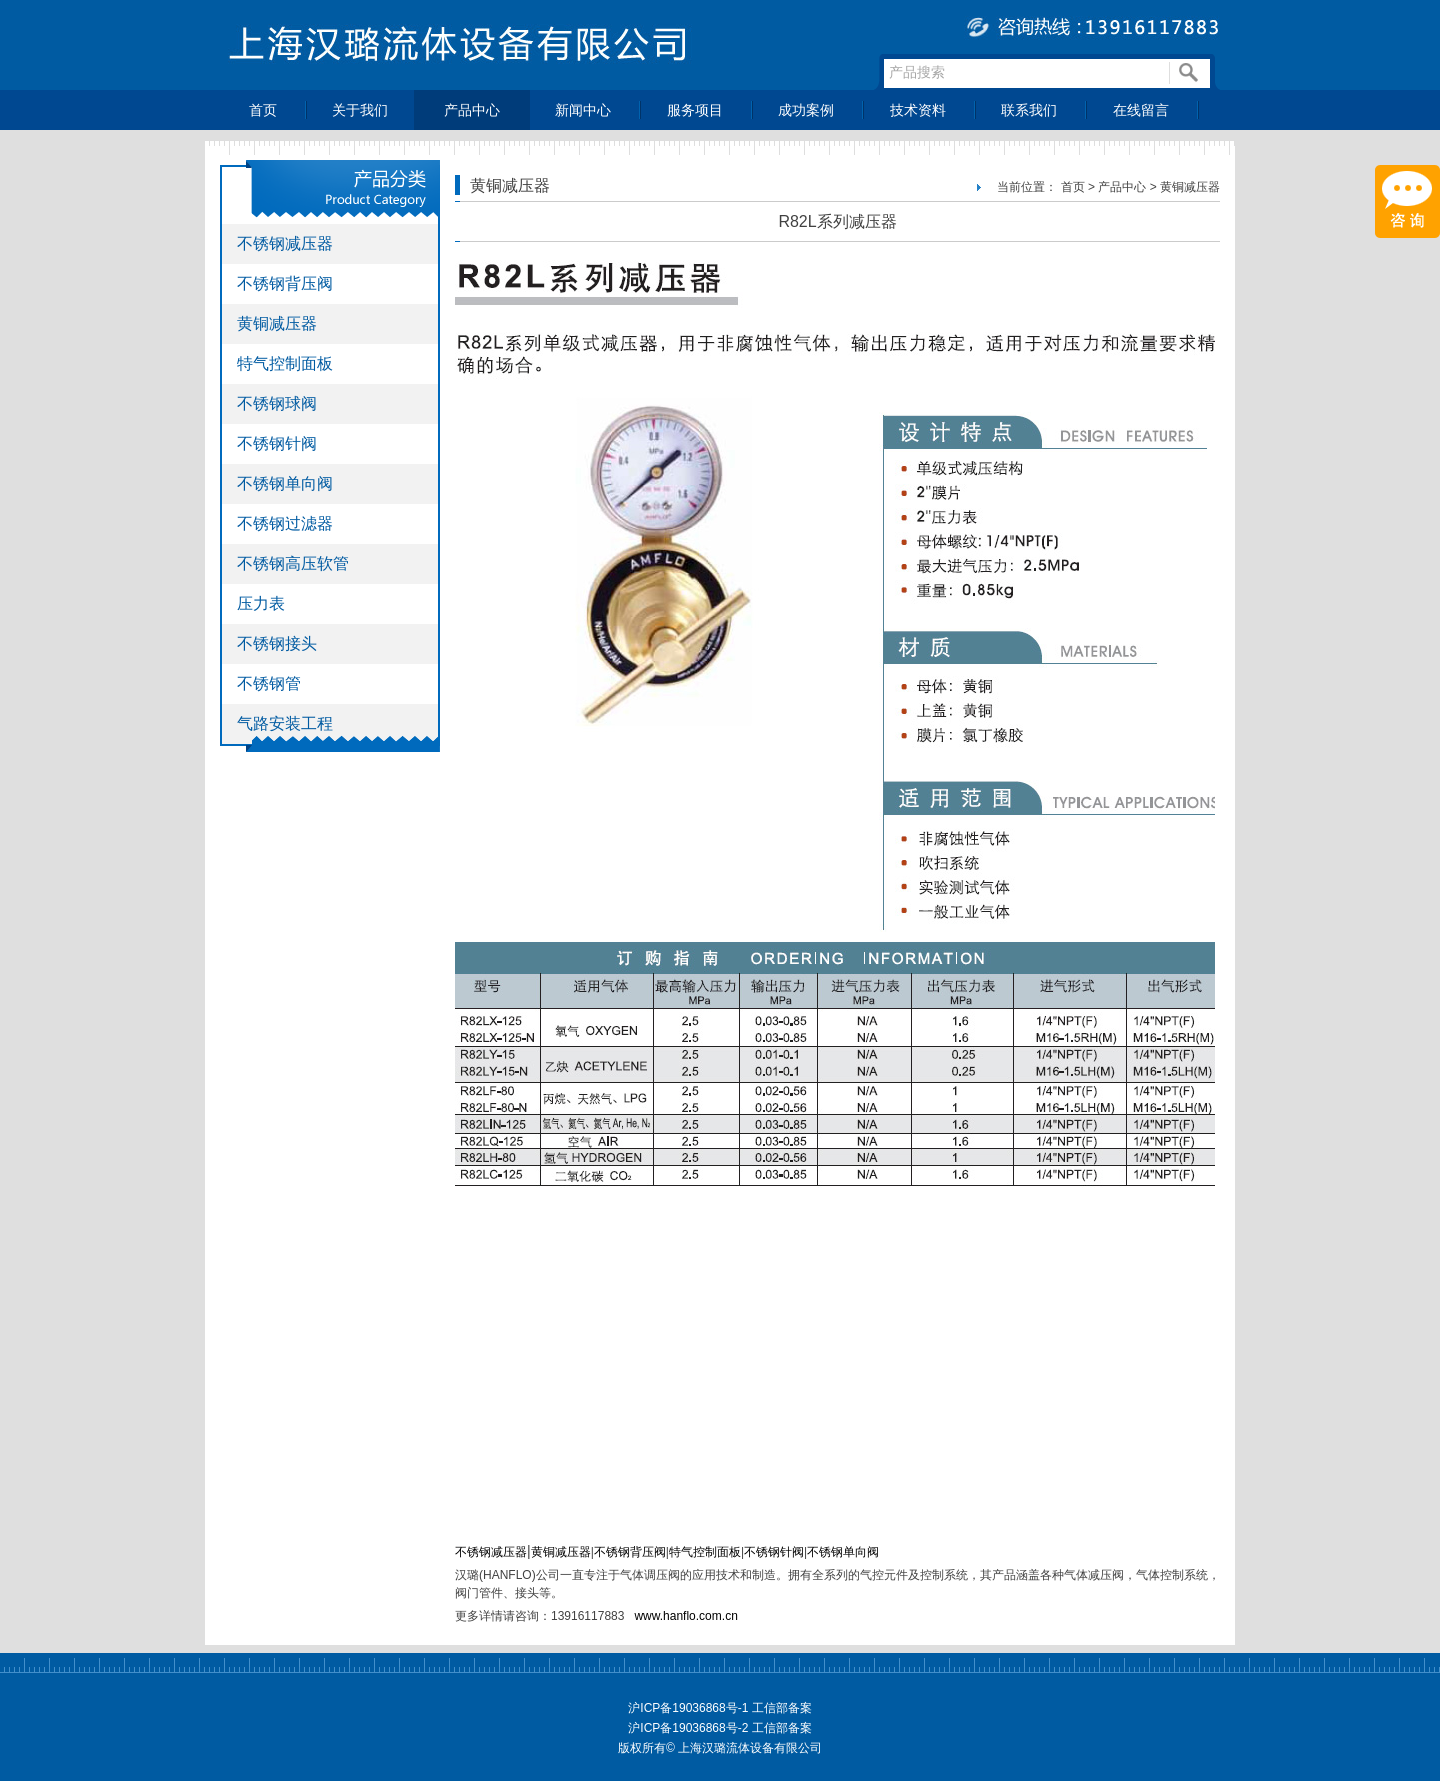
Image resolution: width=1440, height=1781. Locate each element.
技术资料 (918, 110)
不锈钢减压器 (285, 243)
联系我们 (1029, 110)
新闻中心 (583, 110)
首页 (263, 110)
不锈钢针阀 (277, 443)
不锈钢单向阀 (285, 483)
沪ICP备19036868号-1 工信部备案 (719, 1708)
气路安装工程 (285, 723)
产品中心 (472, 110)
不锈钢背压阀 (285, 283)
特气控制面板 (285, 363)
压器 (579, 1552)
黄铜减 (549, 1552)
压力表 (261, 603)
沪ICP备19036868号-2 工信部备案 (719, 1728)
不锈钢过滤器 (285, 523)
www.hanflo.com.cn (685, 1616)
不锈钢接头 (277, 643)
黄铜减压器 (277, 323)
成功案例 (806, 110)
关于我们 (360, 110)
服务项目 (695, 110)
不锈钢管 (269, 683)
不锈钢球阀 (277, 403)
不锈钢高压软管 (293, 563)
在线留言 (1141, 110)
